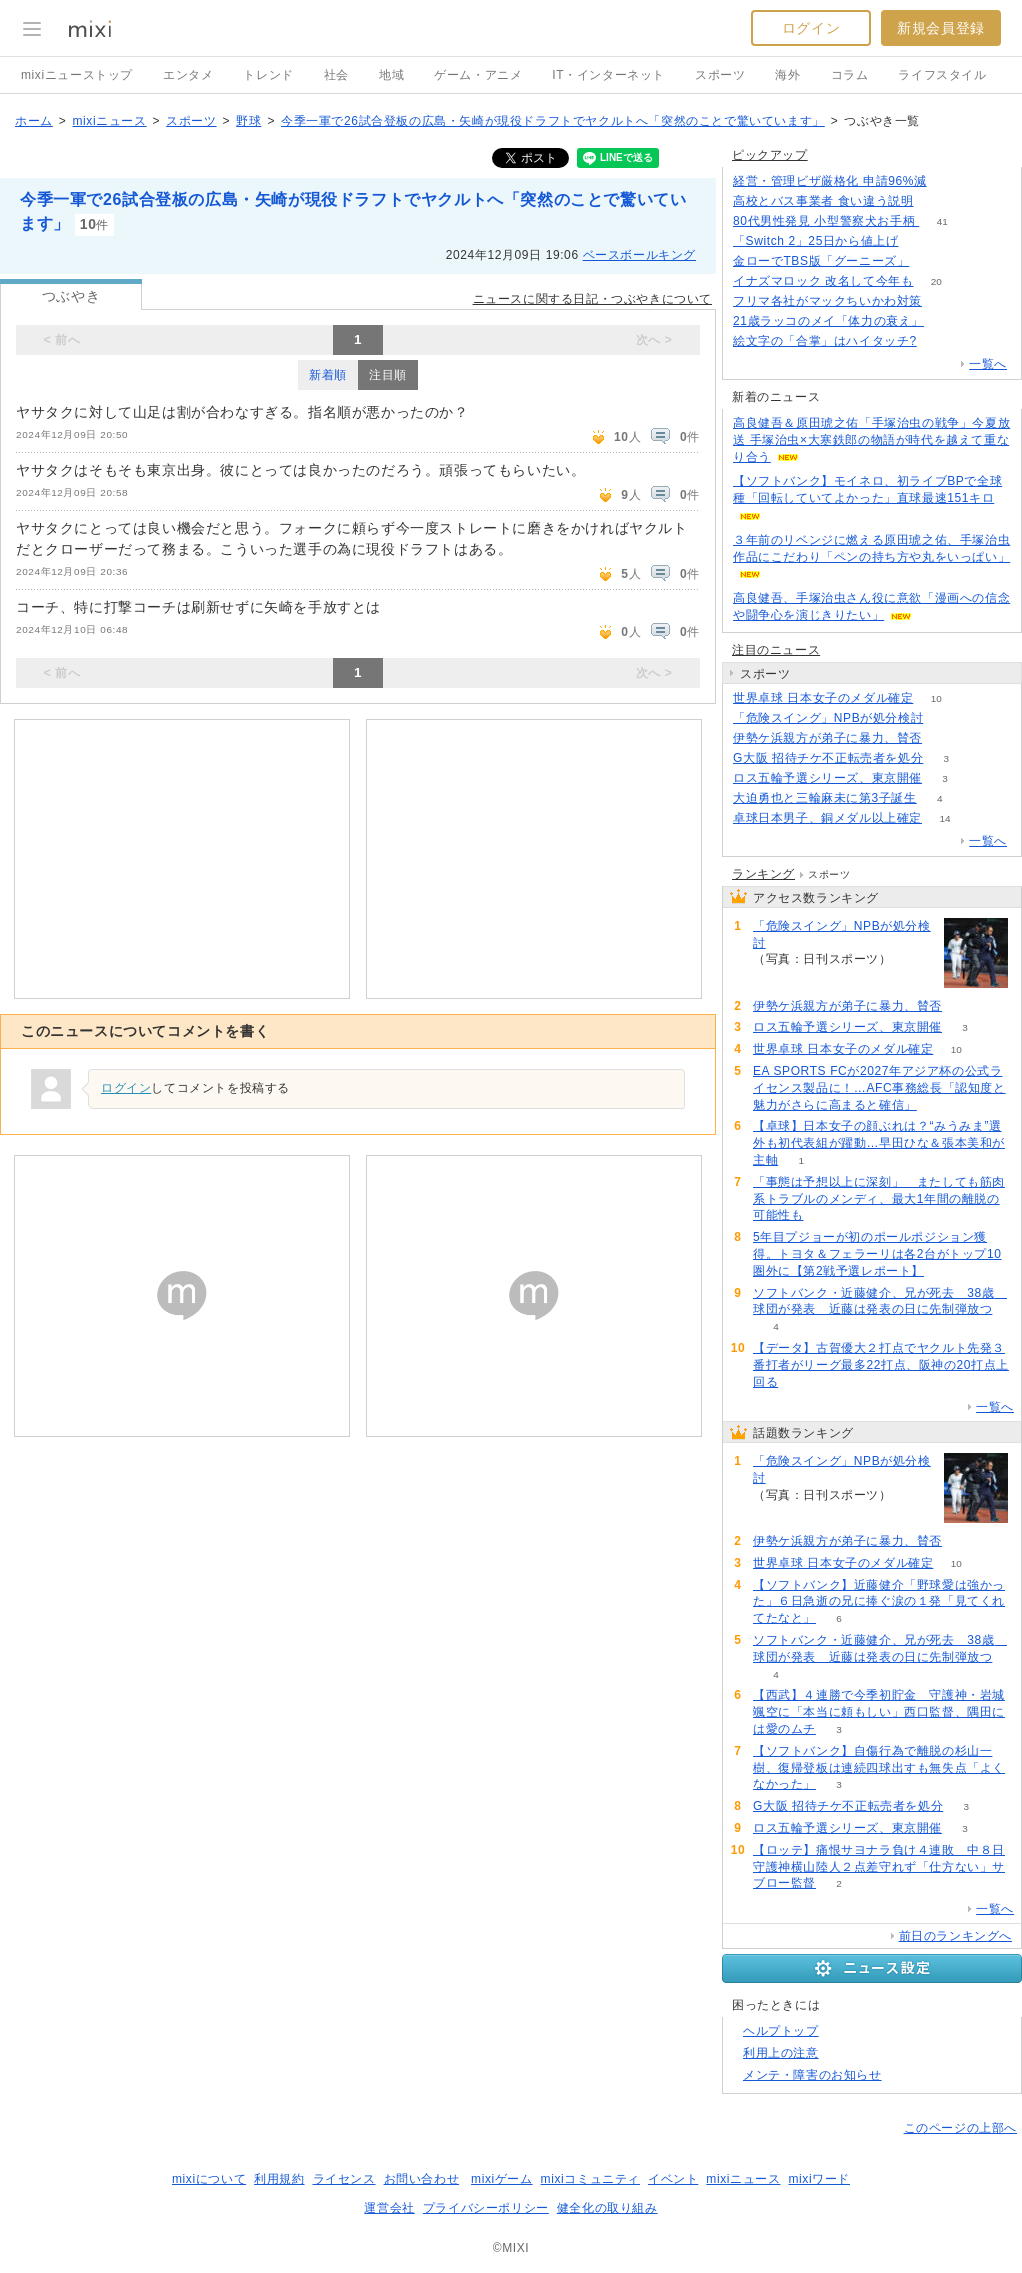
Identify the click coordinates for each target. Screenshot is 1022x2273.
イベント (673, 2179)
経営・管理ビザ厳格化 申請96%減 (830, 181)
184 (932, 261)
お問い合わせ (422, 2179)
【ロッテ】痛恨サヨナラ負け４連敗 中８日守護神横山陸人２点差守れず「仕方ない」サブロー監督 (879, 1867)
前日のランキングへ (955, 1936)
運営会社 (389, 2208)
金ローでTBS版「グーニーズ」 (821, 261)
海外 (787, 75)
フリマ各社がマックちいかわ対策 (827, 301)
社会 (336, 75)
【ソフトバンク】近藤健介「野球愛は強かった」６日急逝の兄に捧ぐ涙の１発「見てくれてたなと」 (879, 1602)
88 (946, 718)
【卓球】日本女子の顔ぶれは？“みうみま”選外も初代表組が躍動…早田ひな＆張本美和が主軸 (879, 1143)
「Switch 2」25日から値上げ (816, 241)
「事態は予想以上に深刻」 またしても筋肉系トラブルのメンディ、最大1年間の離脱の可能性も (879, 1199)
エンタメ (188, 75)
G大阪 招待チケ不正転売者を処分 (828, 758)
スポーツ (720, 75)
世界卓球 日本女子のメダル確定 (823, 698)
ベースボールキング (639, 255)
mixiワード (819, 2179)
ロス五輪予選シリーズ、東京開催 (827, 778)
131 (949, 181)
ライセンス (344, 2179)
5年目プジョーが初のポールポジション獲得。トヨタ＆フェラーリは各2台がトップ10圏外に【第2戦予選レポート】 (877, 1254)
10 (936, 698)
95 (939, 341)
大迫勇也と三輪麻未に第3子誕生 (825, 798)
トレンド (268, 75)
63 (946, 321)
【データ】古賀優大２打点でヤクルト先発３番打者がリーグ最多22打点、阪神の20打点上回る (881, 1365)
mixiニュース (109, 121)
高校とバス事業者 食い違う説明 (823, 201)
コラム (850, 75)
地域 (391, 75)
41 (942, 221)
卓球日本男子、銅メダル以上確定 (827, 818)
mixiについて (209, 2179)
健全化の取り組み (607, 2208)
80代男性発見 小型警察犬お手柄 (826, 221)
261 (936, 201)
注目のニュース (776, 650)
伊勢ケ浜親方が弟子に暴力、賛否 (827, 738)
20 (936, 281)
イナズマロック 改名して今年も (823, 281)
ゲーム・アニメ (478, 75)
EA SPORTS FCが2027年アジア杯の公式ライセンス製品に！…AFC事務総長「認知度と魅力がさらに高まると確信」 (879, 1088)
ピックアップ (770, 155)
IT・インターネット (608, 75)
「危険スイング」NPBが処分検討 (828, 718)
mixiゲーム (502, 2179)
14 (944, 818)
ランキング (763, 874)
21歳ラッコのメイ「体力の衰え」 (828, 321)
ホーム (34, 121)
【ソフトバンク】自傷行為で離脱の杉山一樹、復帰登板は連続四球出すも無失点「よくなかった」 (879, 1768)
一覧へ (988, 364)
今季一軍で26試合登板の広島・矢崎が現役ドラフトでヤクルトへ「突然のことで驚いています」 (553, 121)
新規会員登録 (941, 28)
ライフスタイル (942, 75)
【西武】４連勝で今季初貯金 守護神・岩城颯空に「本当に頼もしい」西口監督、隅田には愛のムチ (879, 1712)
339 (921, 241)
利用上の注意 (781, 2053)
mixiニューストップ (77, 75)
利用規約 (279, 2179)
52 (944, 738)
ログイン (811, 28)
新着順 (328, 375)
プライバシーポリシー (486, 2208)
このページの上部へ (960, 2128)
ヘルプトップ (781, 2031)
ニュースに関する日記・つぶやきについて (592, 299)
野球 (248, 121)
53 (944, 301)
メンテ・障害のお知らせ (812, 2075)
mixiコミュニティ (590, 2179)
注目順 (388, 375)
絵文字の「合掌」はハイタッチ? (825, 341)
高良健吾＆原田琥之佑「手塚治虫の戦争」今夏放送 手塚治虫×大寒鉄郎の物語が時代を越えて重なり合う (871, 440)
